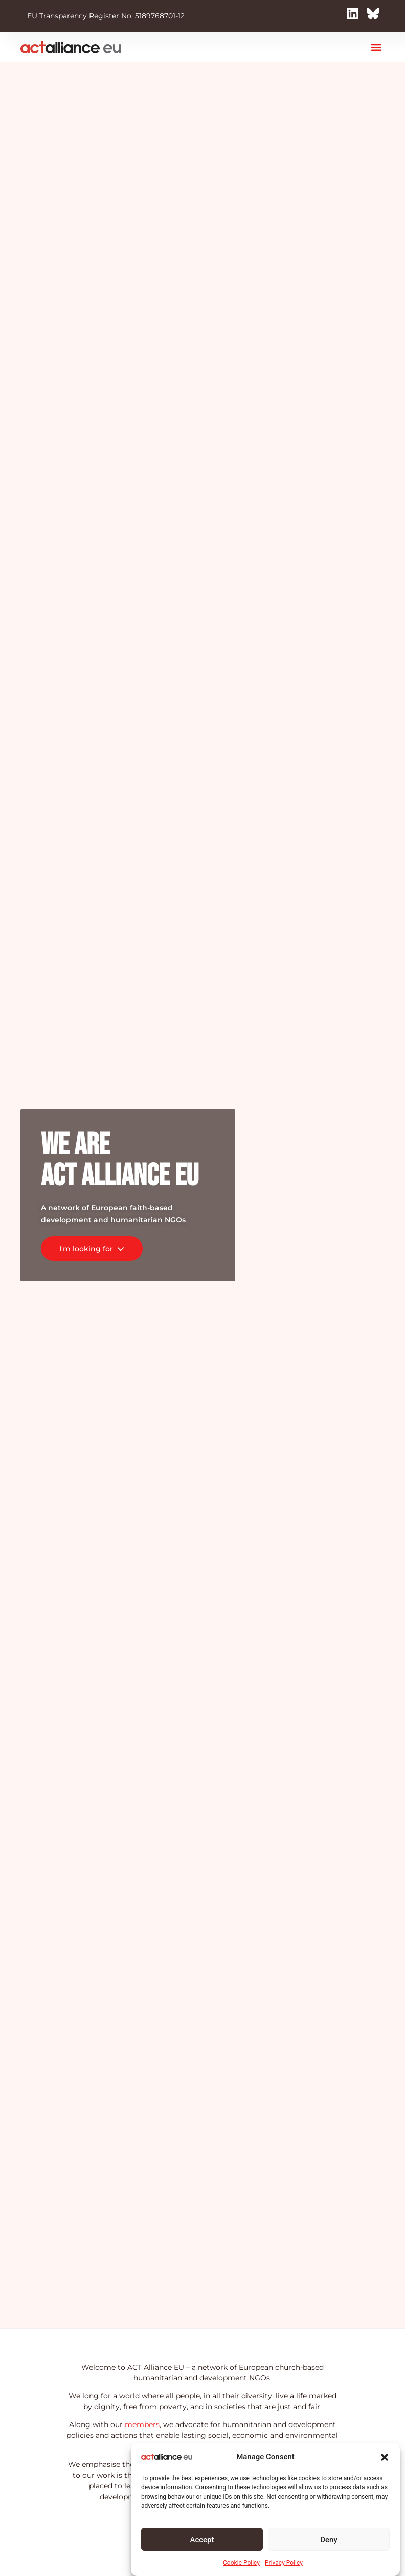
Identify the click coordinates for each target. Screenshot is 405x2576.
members (142, 2424)
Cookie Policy (241, 2562)
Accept (202, 2539)
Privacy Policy (284, 2562)
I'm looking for (91, 1248)
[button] (384, 2457)
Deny (329, 2539)
